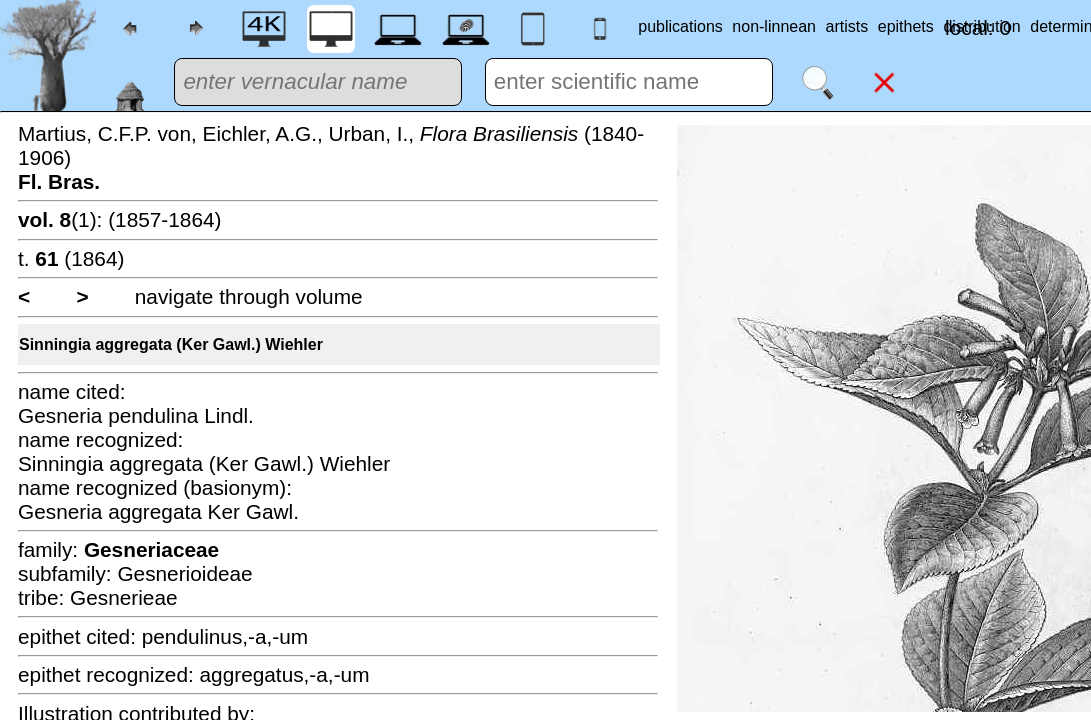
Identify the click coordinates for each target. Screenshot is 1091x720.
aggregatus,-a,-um (285, 674)
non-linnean (774, 26)
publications (680, 26)
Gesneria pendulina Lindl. (136, 415)
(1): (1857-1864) (119, 219)
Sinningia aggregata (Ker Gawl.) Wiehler (171, 344)
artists (847, 26)
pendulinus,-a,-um (225, 636)
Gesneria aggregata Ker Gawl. (158, 511)
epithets (906, 26)
